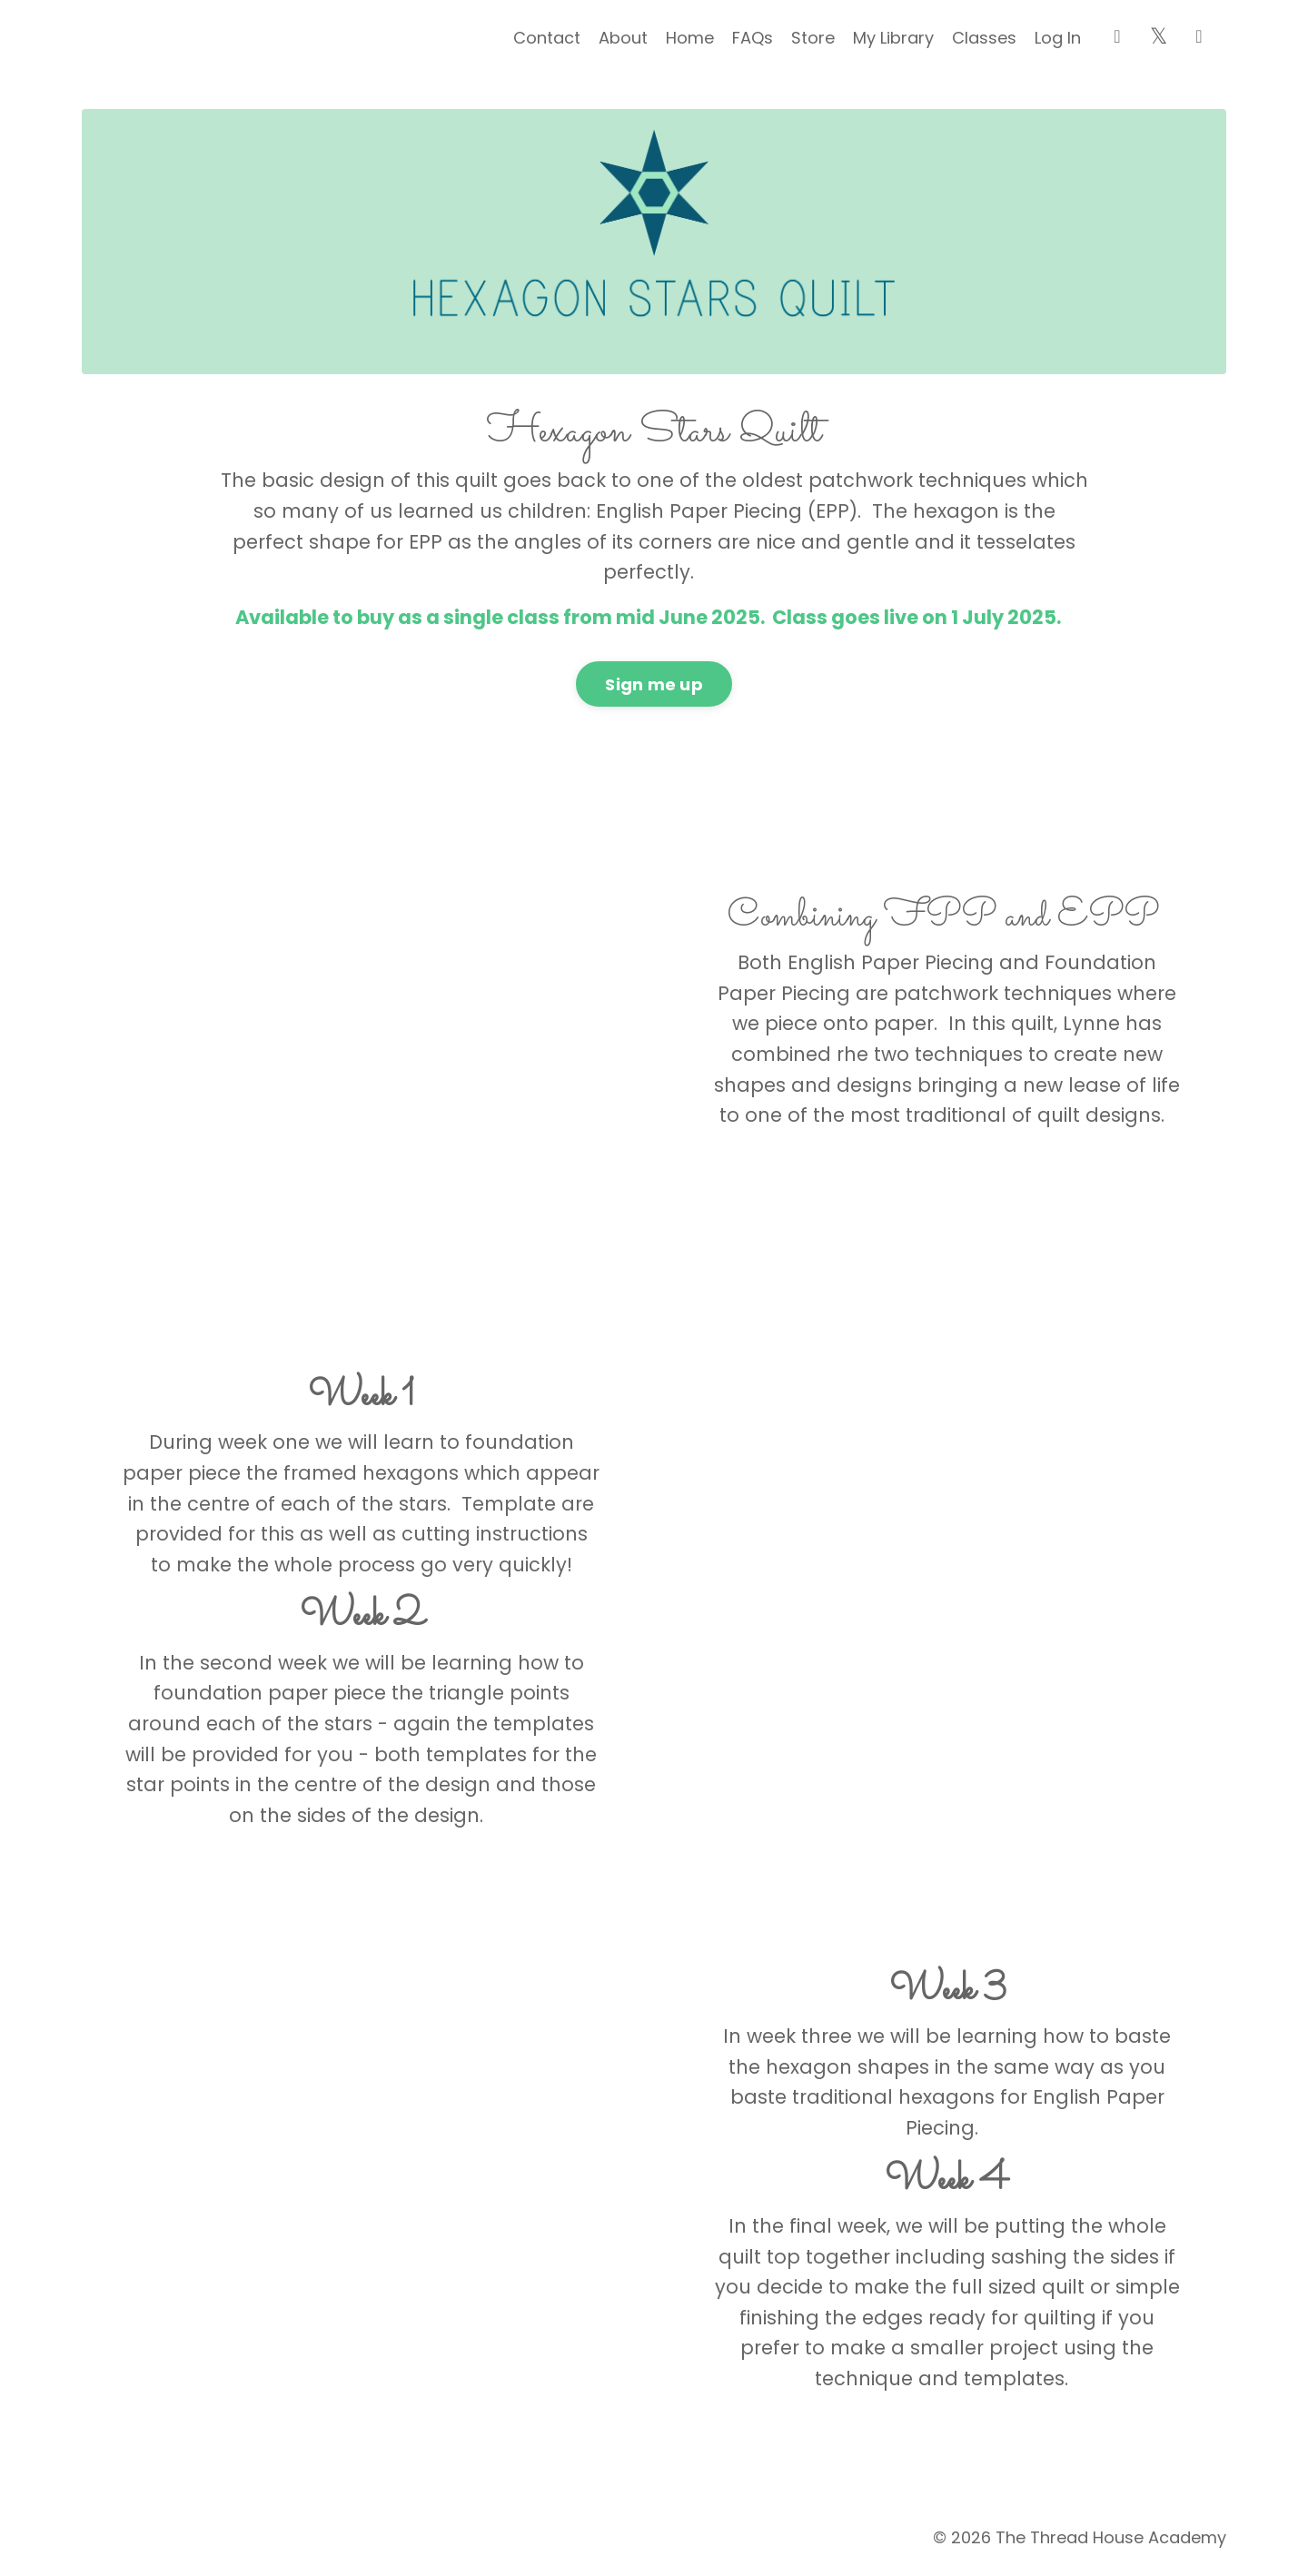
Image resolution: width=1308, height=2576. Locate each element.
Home (690, 37)
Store (813, 37)
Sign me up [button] (654, 684)
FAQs (752, 37)
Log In (1058, 37)
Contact (546, 37)
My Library (893, 37)
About (623, 37)
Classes (984, 37)
